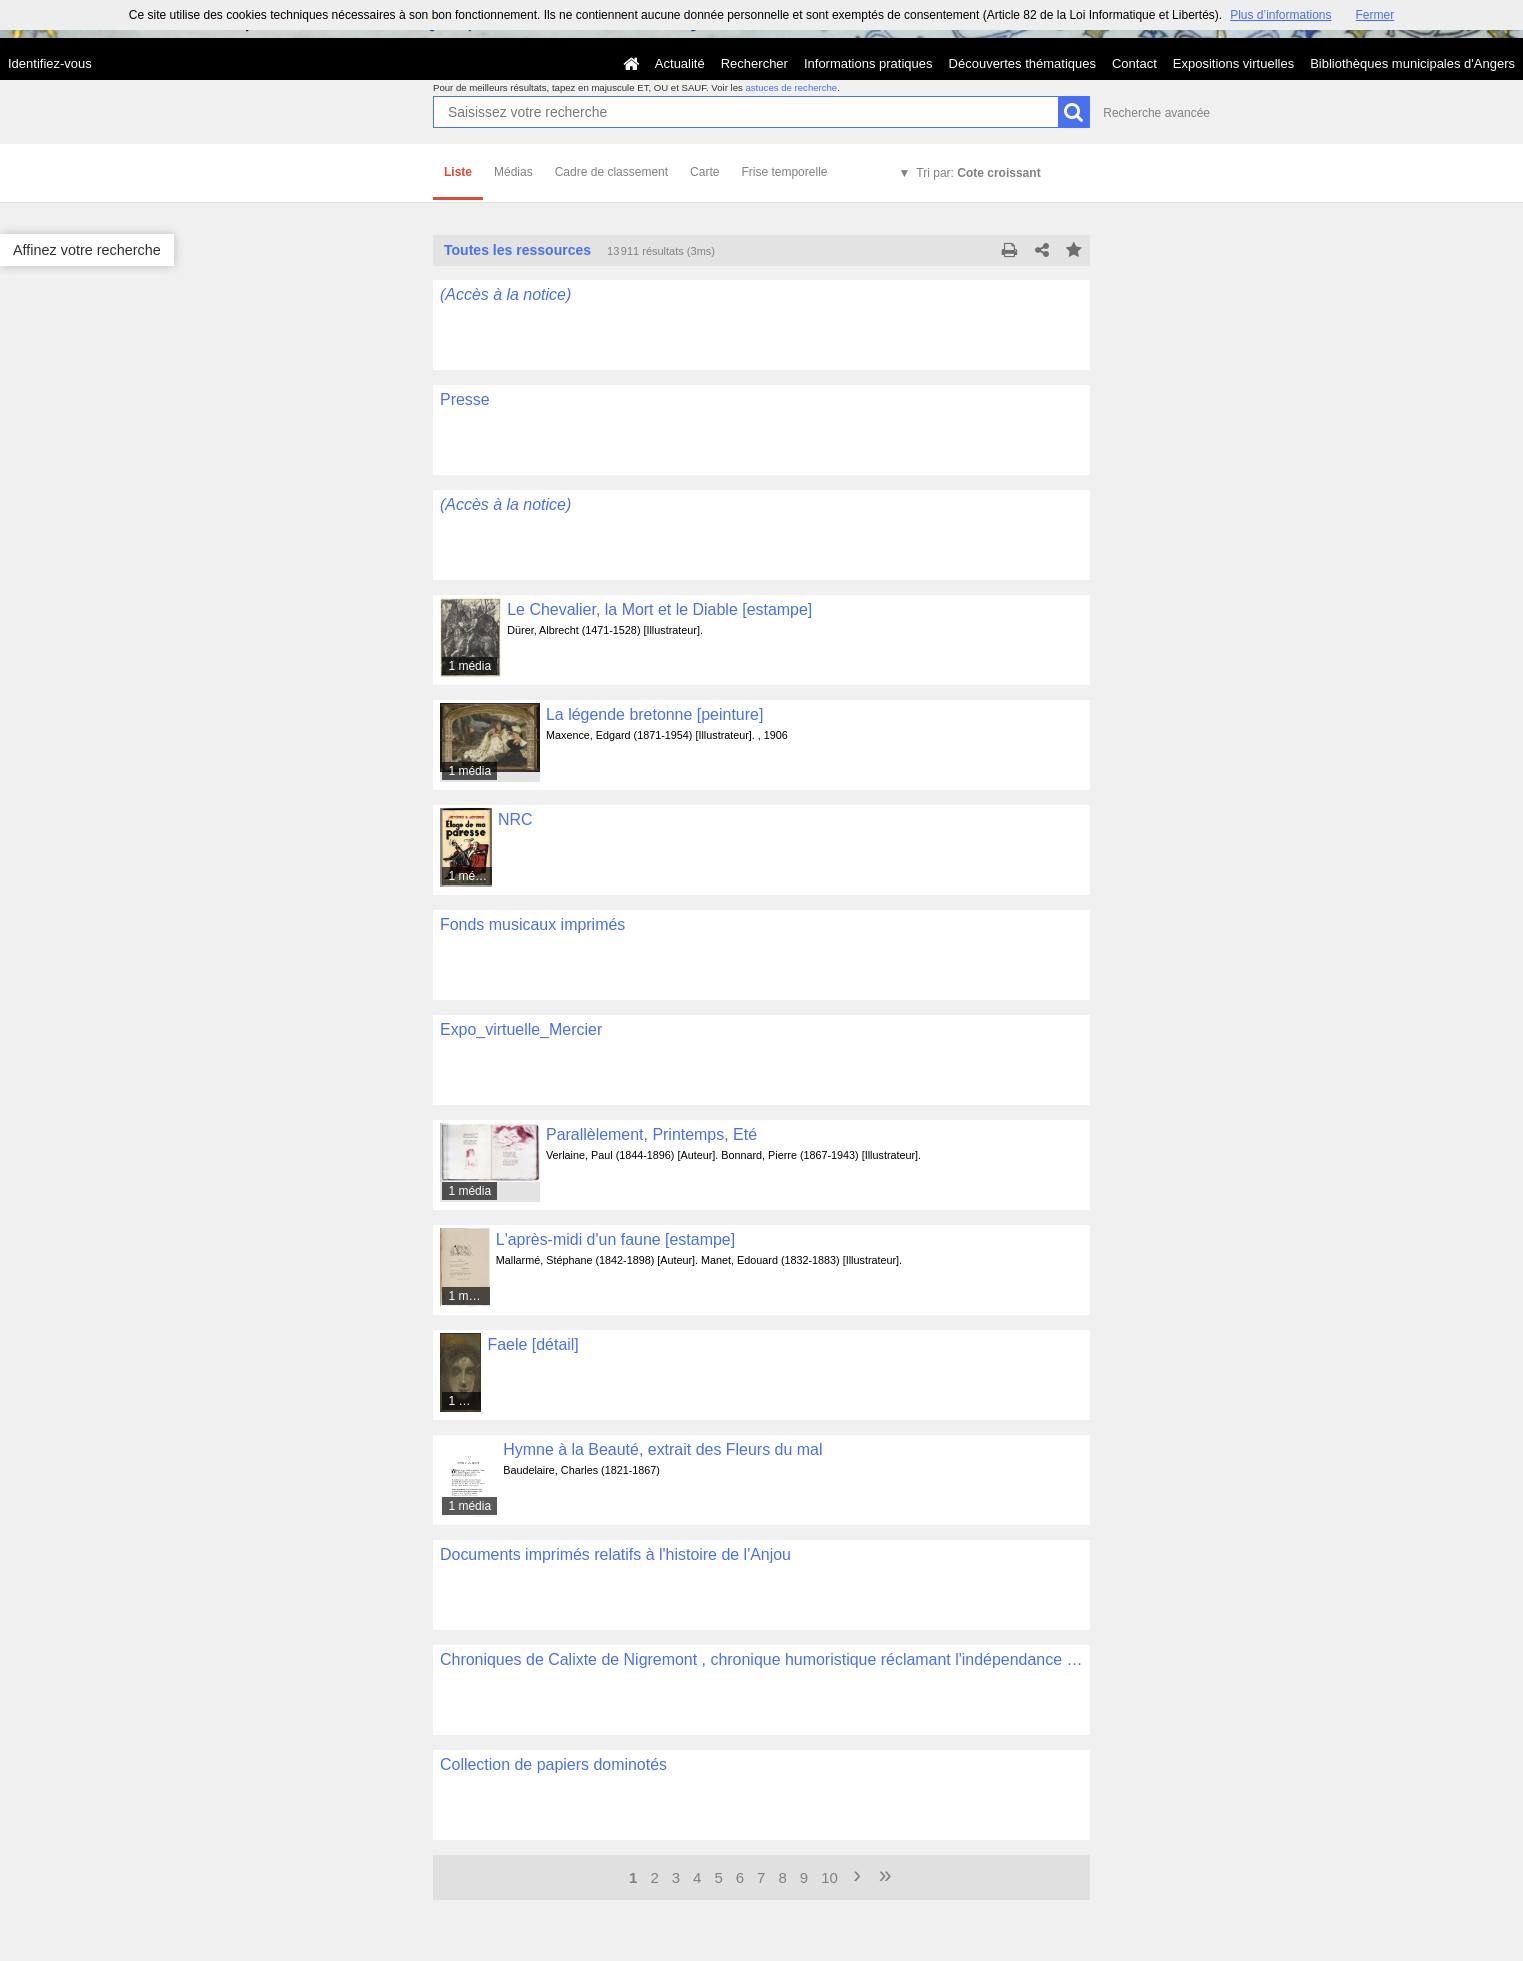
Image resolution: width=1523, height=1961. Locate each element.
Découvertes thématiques (1022, 63)
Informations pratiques (868, 63)
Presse (465, 399)
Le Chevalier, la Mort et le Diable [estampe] (659, 609)
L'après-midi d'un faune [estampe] (615, 1239)
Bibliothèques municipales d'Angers (1412, 63)
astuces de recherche (791, 87)
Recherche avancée (1156, 113)
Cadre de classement (611, 172)
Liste (458, 172)
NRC (515, 819)
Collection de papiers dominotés (553, 1764)
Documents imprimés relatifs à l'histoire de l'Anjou (615, 1554)
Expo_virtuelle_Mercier (521, 1029)
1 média (469, 666)
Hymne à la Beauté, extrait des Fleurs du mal (662, 1449)
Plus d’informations (1280, 15)
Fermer (1375, 15)
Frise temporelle (784, 172)
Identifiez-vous (50, 63)
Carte (704, 172)
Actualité (680, 63)
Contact (1134, 63)
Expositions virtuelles (1233, 63)
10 (829, 1877)
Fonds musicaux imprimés (532, 924)
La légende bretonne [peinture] (654, 714)
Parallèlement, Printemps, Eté (651, 1134)
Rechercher (754, 63)
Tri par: (978, 173)
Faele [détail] (532, 1344)
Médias (513, 172)
